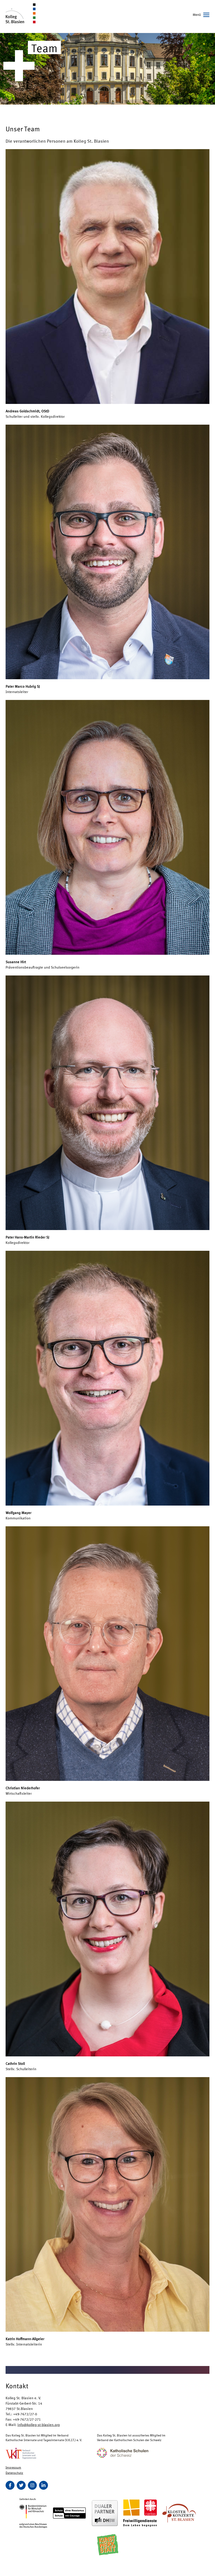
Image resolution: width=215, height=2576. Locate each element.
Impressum (13, 2467)
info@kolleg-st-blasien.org (38, 2424)
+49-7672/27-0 (25, 2413)
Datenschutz (14, 2472)
